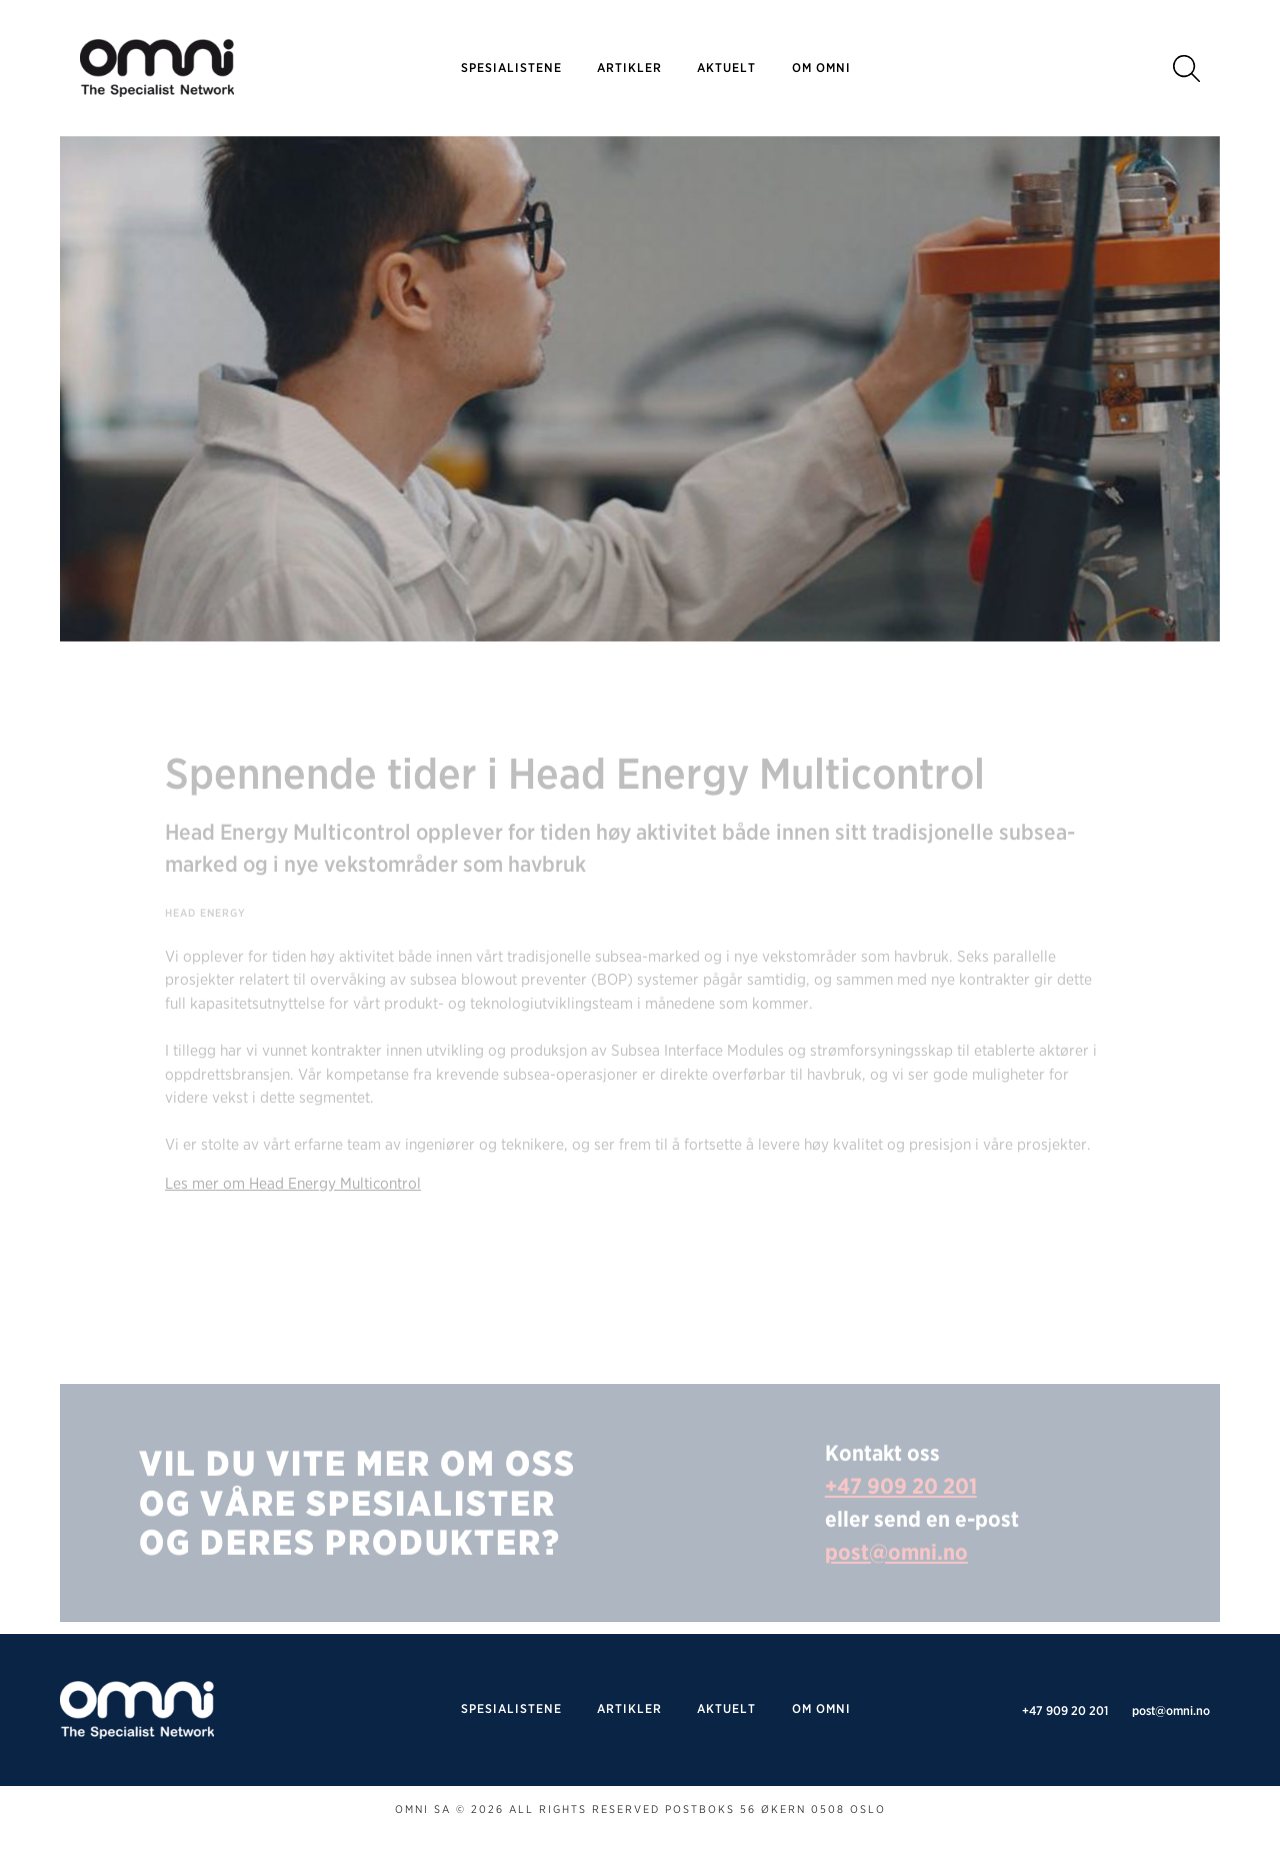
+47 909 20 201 (901, 1510)
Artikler (629, 67)
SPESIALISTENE (511, 67)
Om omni (821, 67)
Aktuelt (726, 67)
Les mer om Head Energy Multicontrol (293, 1207)
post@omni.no (896, 1576)
